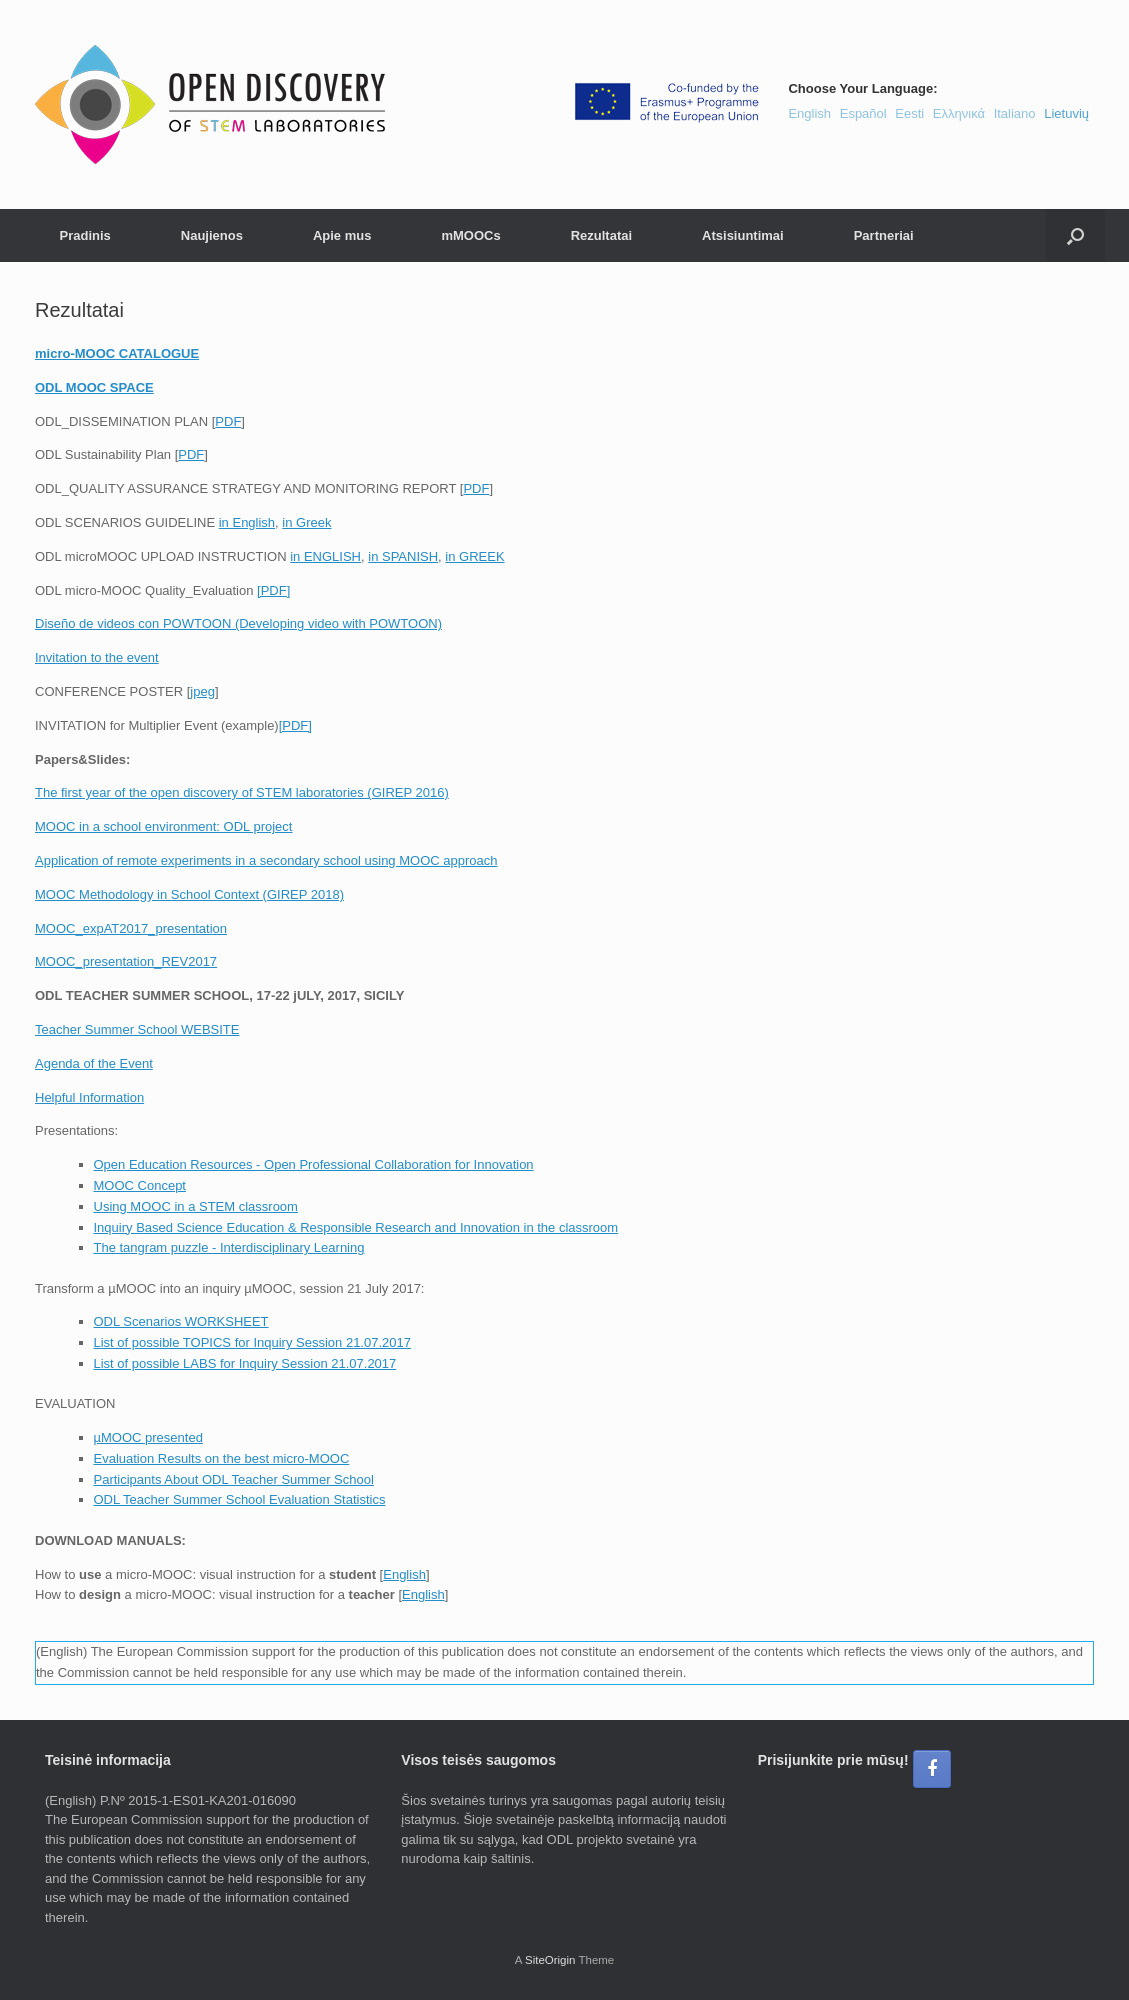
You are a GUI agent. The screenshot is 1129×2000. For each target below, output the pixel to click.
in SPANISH (403, 556)
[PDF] (273, 590)
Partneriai (884, 235)
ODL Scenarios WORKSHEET (181, 1321)
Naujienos (212, 235)
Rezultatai (601, 235)
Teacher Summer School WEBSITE (137, 1029)
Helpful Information (89, 1097)
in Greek (306, 522)
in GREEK (474, 556)
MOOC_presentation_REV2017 (126, 961)
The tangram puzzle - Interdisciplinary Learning (229, 1247)
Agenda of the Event (94, 1063)
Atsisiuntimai (743, 235)
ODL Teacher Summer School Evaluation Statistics (240, 1499)
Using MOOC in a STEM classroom (196, 1206)
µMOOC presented (148, 1437)
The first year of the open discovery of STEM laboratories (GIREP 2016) (242, 792)
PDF (228, 421)
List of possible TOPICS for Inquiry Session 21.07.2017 (252, 1342)
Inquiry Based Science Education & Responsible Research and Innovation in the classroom (356, 1227)
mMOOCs (470, 235)
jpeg (202, 691)
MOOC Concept (140, 1185)
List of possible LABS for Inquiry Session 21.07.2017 (245, 1363)
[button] (1075, 235)
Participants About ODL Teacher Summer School (234, 1479)
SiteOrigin (550, 1960)
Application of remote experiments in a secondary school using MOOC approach (266, 860)
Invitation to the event (97, 657)
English (404, 1574)
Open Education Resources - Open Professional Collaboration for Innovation (314, 1164)
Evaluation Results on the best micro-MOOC (222, 1458)
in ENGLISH (325, 556)
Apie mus (342, 235)
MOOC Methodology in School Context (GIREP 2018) (189, 894)
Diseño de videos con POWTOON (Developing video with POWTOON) (238, 623)
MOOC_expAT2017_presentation (131, 928)
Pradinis (85, 235)
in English (247, 522)
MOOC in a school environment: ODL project (163, 826)
